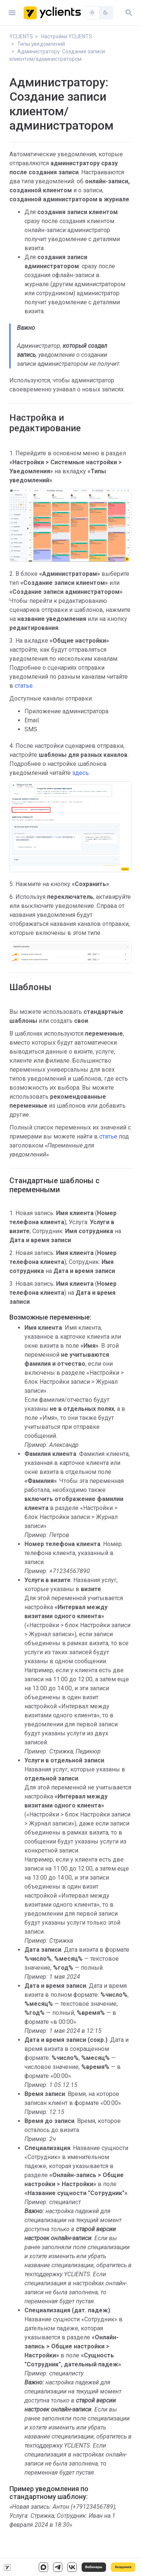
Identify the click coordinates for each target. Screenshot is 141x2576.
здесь (80, 772)
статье (24, 685)
